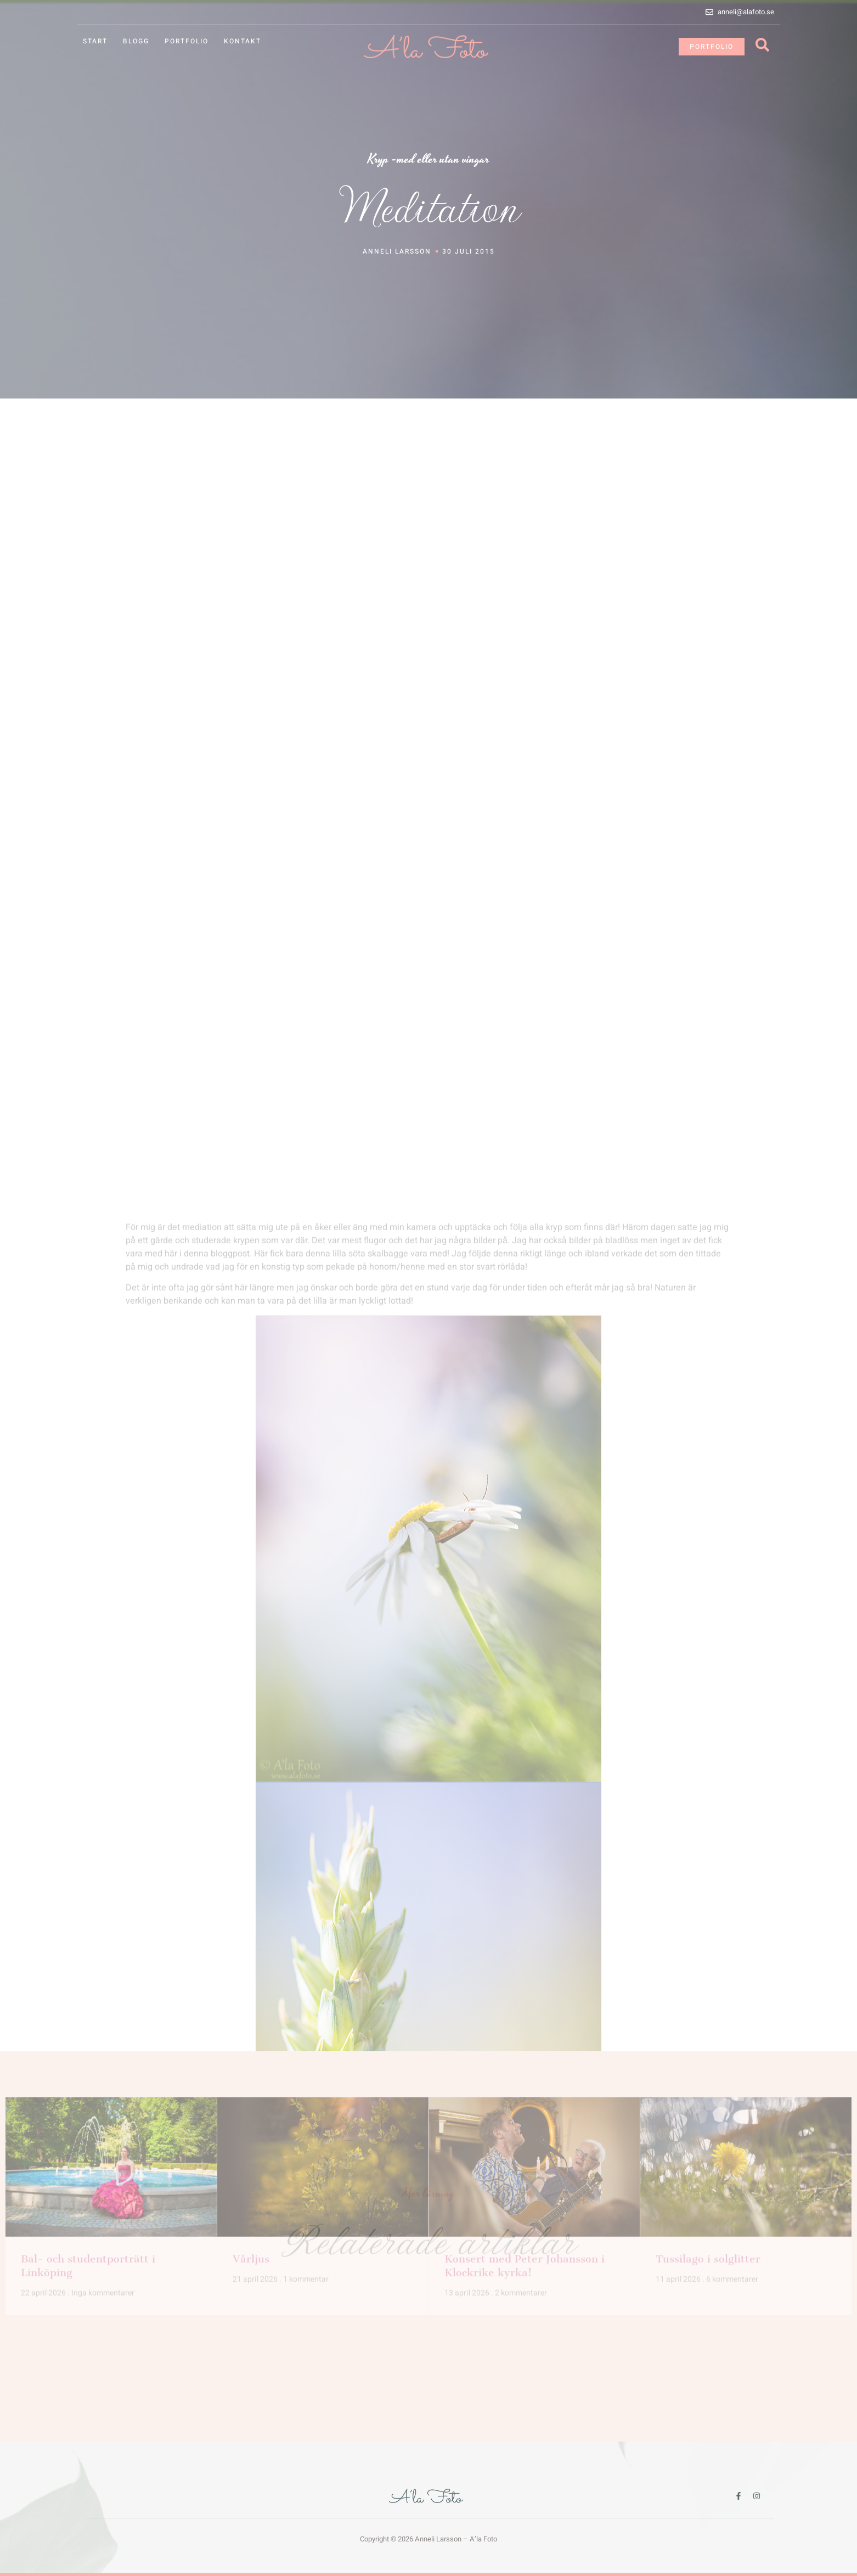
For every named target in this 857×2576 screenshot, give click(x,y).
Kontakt (242, 41)
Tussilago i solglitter (708, 2165)
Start (95, 41)
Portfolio (186, 41)
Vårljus (251, 2165)
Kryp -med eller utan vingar (428, 159)
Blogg (136, 41)
